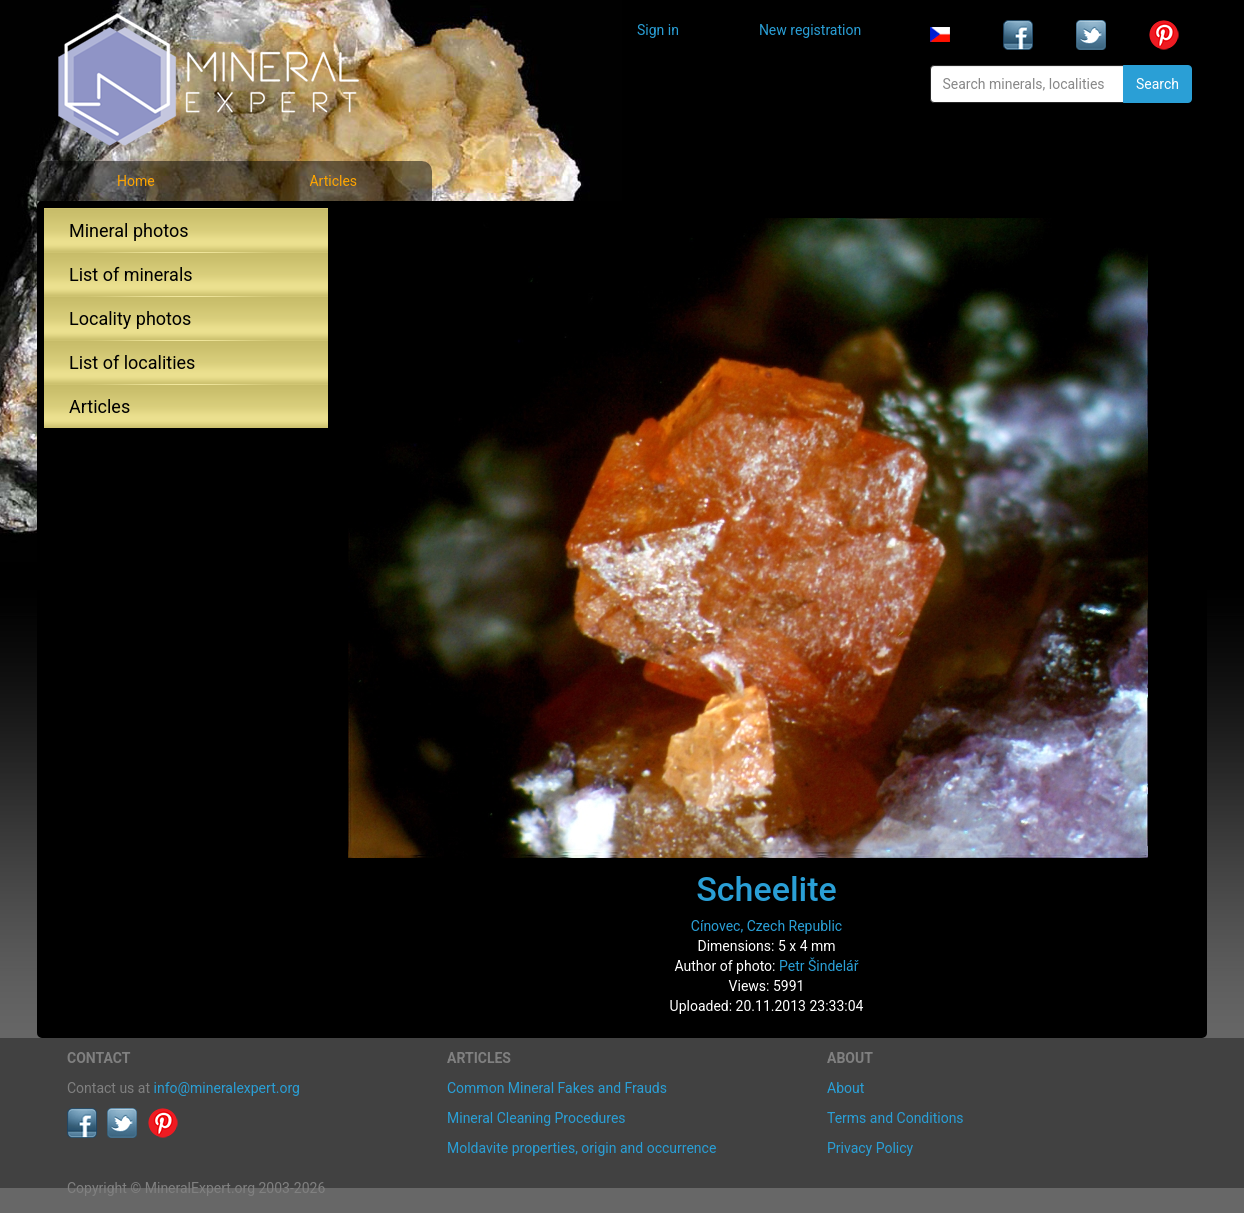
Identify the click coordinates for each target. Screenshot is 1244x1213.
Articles (333, 181)
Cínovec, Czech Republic (766, 926)
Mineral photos (129, 230)
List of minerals (131, 274)
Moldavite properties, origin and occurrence (581, 1148)
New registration (810, 30)
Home (136, 181)
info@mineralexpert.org (227, 1088)
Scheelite (766, 889)
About (845, 1088)
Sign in (658, 30)
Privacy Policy (870, 1148)
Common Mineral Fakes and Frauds (557, 1088)
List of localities (132, 362)
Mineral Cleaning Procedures (536, 1118)
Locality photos (130, 318)
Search (1157, 84)
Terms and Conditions (895, 1118)
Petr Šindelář (819, 966)
